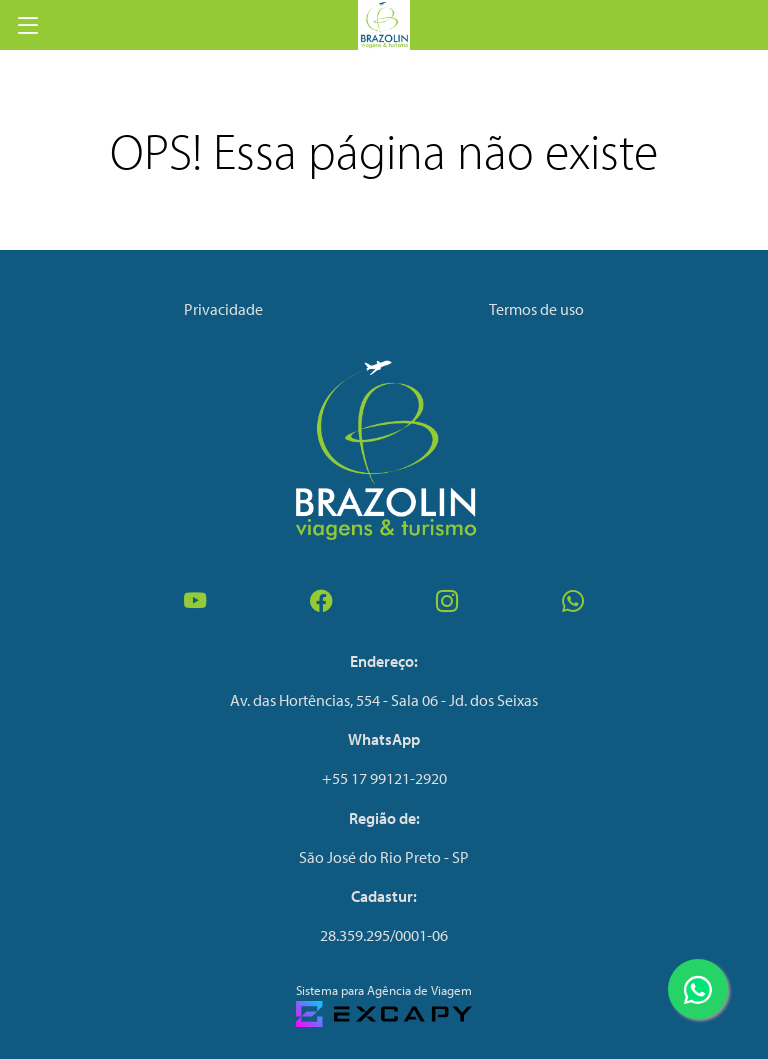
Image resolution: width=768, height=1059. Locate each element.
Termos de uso (536, 309)
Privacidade (223, 309)
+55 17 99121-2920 (384, 778)
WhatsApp (384, 739)
